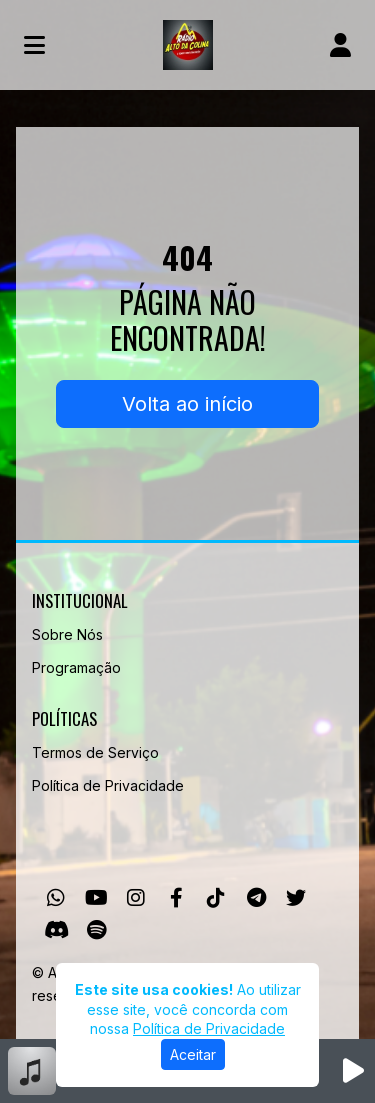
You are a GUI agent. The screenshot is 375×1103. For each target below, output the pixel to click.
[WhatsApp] (56, 898)
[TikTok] (216, 898)
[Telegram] (256, 898)
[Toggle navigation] (34, 45)
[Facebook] (176, 898)
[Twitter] (296, 898)
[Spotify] (96, 930)
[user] (340, 45)
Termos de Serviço (95, 752)
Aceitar (193, 1054)
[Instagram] (136, 898)
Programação (76, 667)
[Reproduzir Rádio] (353, 1071)
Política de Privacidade (108, 785)
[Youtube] (96, 898)
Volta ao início (187, 404)
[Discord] (56, 930)
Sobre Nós (67, 634)
